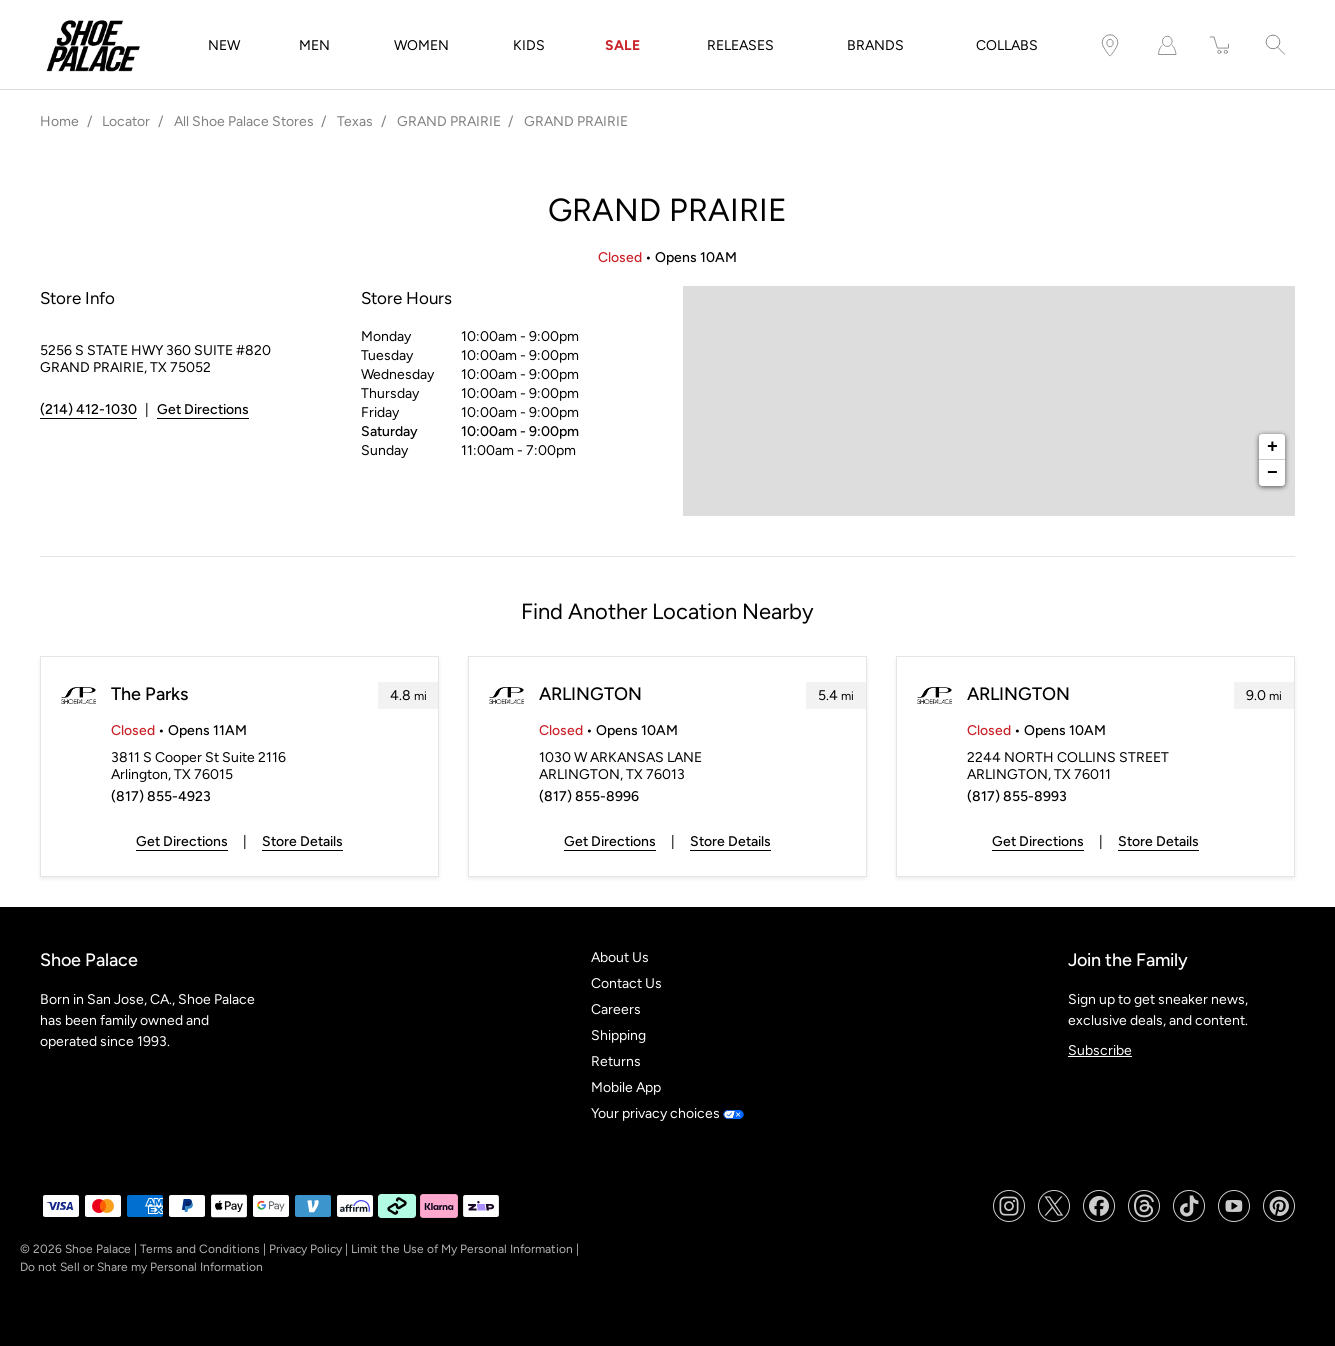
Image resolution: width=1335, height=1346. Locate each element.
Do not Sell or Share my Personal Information (141, 1267)
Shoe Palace (98, 1249)
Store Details (302, 841)
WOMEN (421, 45)
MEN (314, 45)
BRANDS (875, 45)
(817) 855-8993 (1017, 796)
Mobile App (626, 1087)
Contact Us (626, 983)
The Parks (149, 694)
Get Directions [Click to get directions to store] (203, 409)
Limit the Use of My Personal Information (462, 1249)
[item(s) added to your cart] (1221, 45)
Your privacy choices (667, 1113)
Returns (616, 1061)
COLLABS (1007, 45)
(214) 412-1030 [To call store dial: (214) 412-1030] (88, 409)
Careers (616, 1009)
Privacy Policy (305, 1249)
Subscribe (1100, 1050)
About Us (620, 957)
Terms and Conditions (200, 1249)
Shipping (618, 1035)
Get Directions (182, 841)
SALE (622, 45)
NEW (224, 45)
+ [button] (1272, 447)
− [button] (1272, 473)
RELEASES (740, 45)
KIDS (529, 45)
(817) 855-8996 (589, 796)
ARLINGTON (590, 694)
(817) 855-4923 (161, 796)
